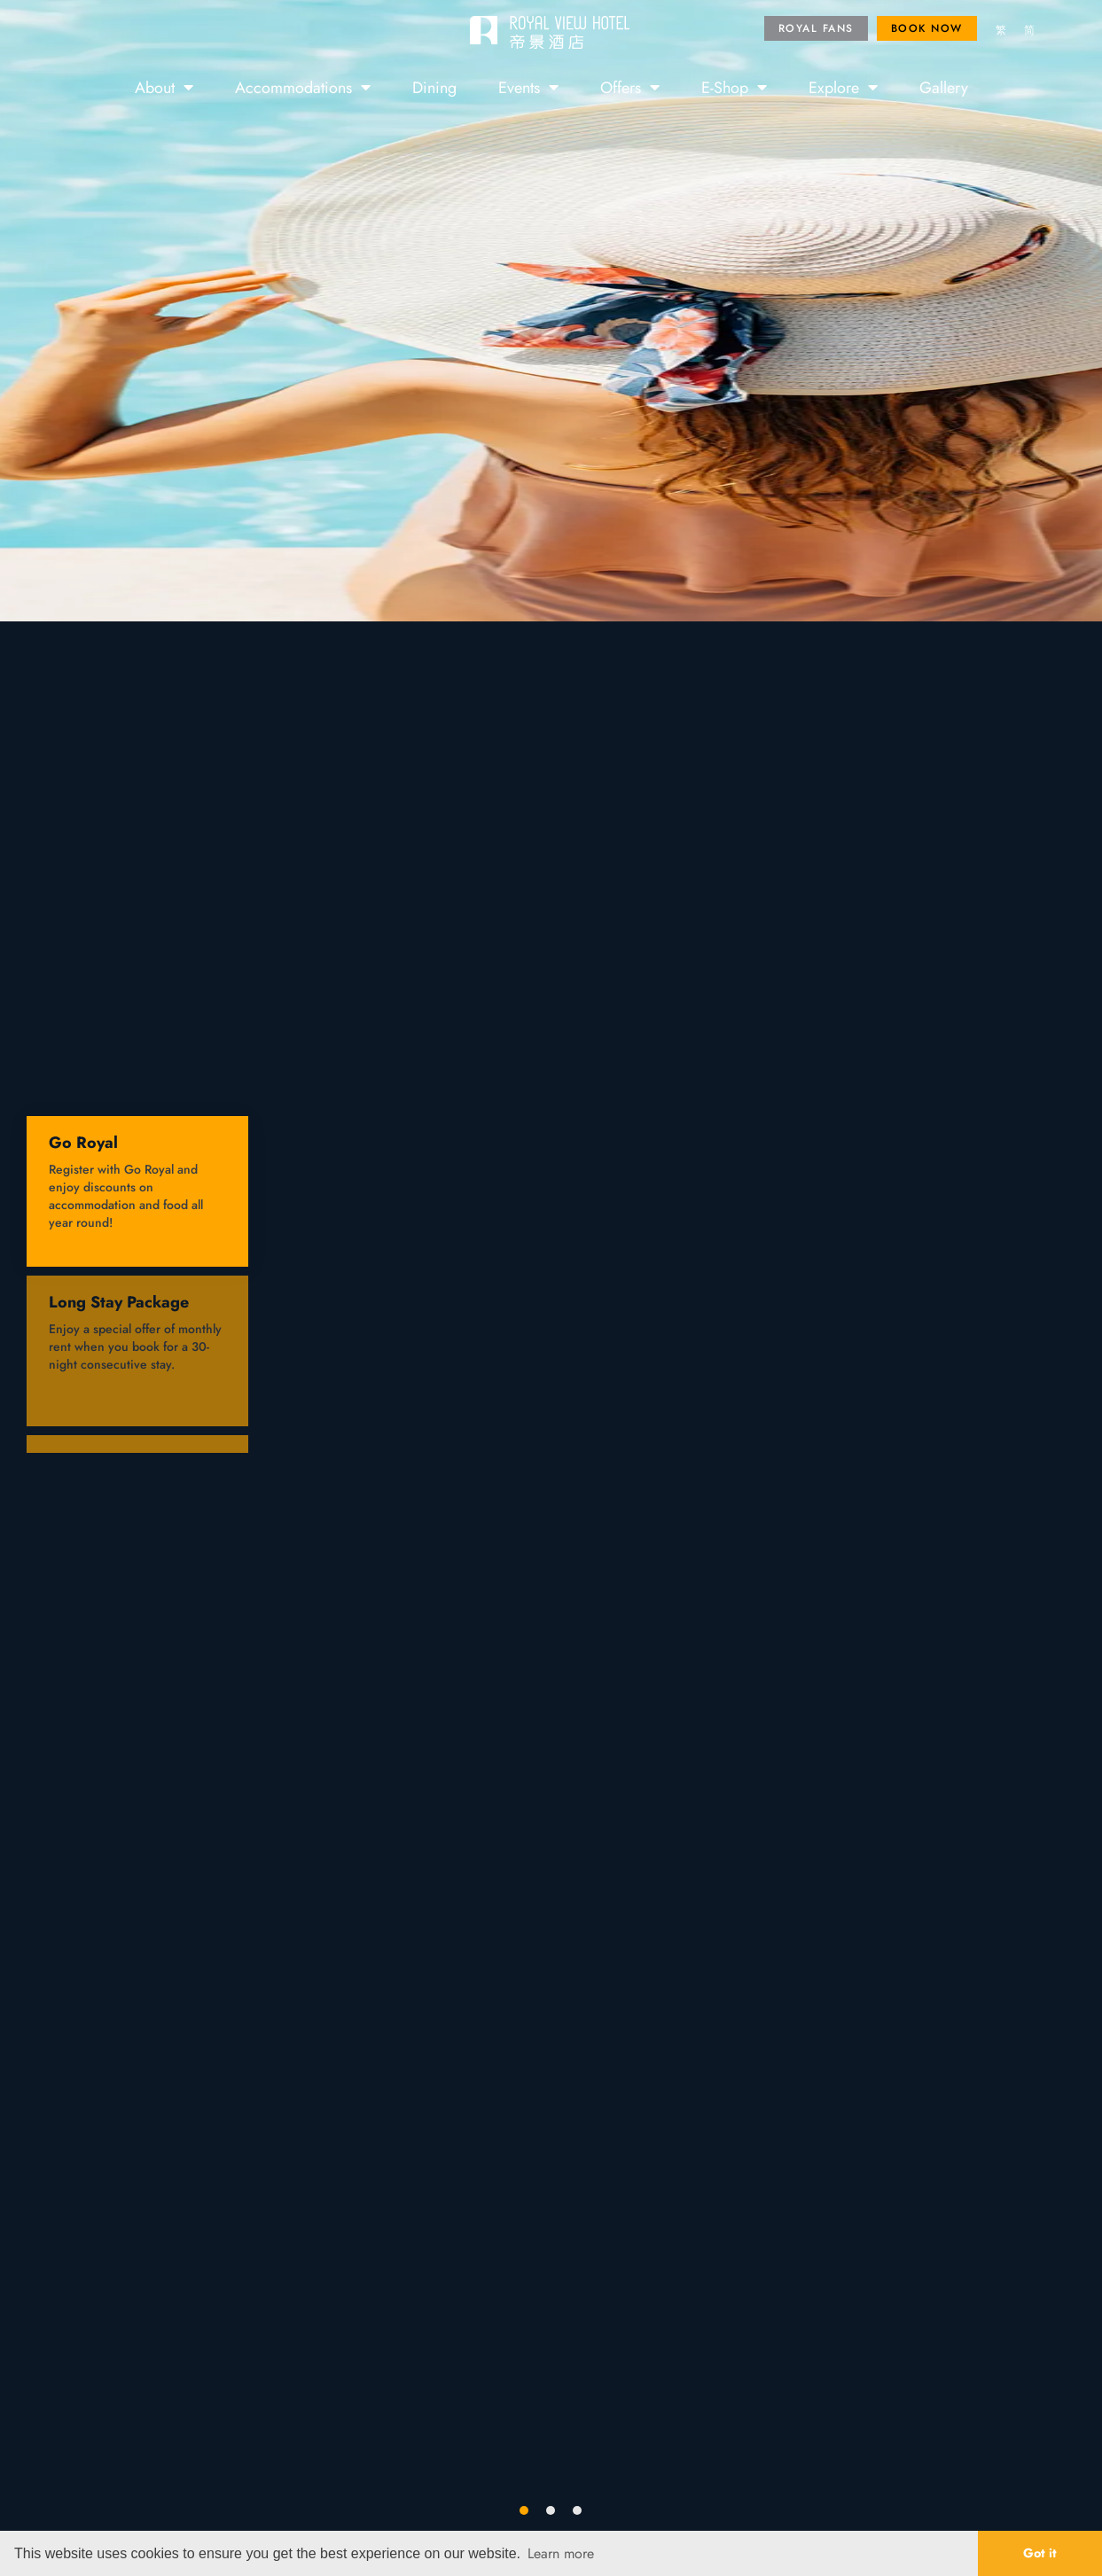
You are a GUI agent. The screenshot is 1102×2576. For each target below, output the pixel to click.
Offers (630, 87)
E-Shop (734, 87)
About (164, 87)
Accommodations (303, 87)
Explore (843, 87)
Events (528, 87)
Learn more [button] (561, 2553)
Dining (434, 87)
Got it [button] (1040, 2552)
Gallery (943, 87)
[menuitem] (1001, 31)
